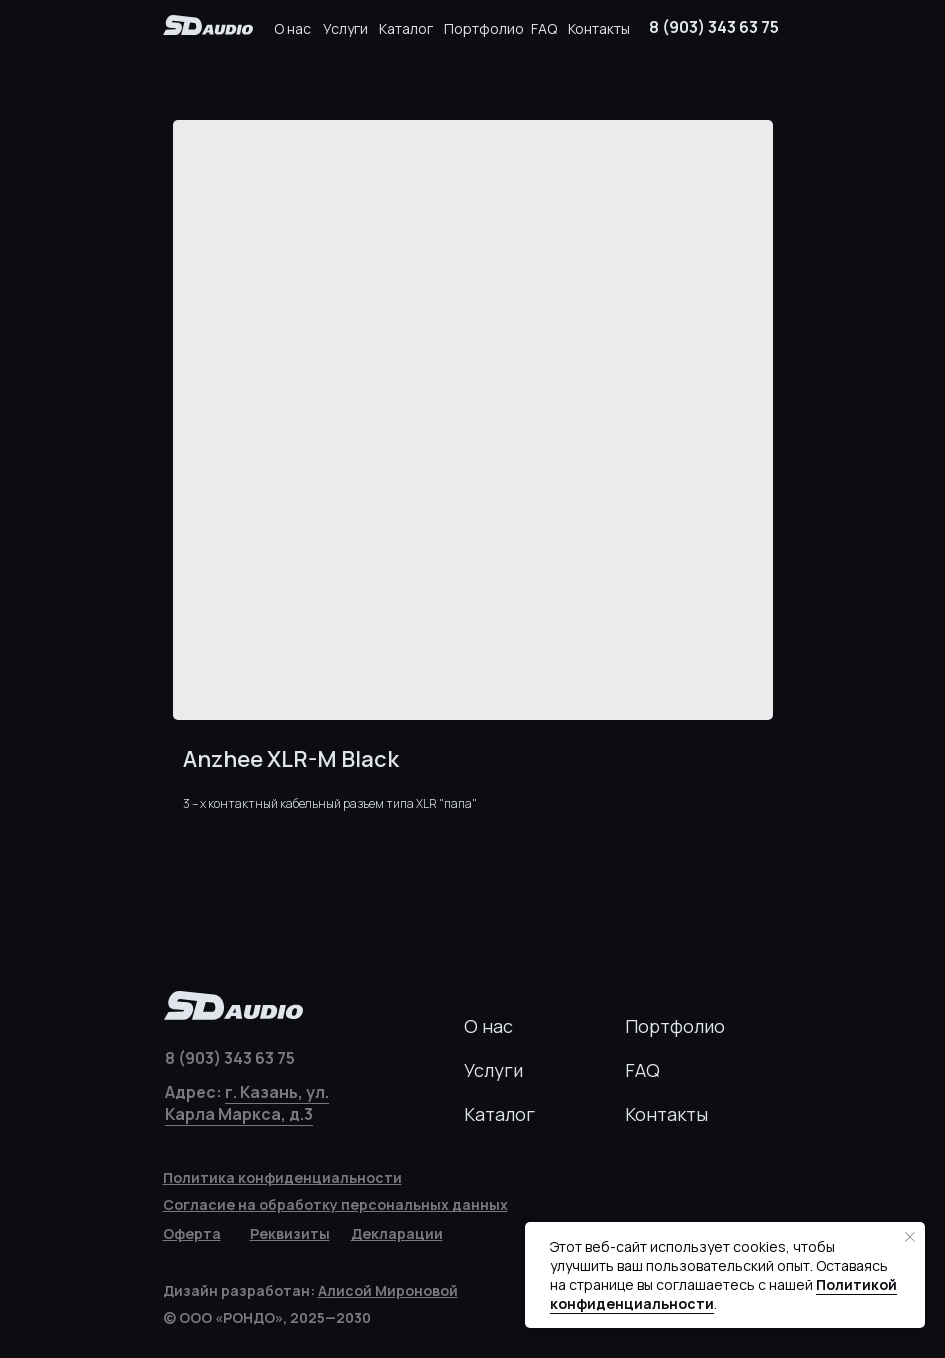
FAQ (544, 28)
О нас (292, 28)
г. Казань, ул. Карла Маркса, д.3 (247, 1103)
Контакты (599, 28)
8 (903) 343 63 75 (714, 27)
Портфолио (484, 28)
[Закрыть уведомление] (910, 1237)
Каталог (406, 28)
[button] (290, 1233)
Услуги (345, 28)
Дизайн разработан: (310, 1290)
